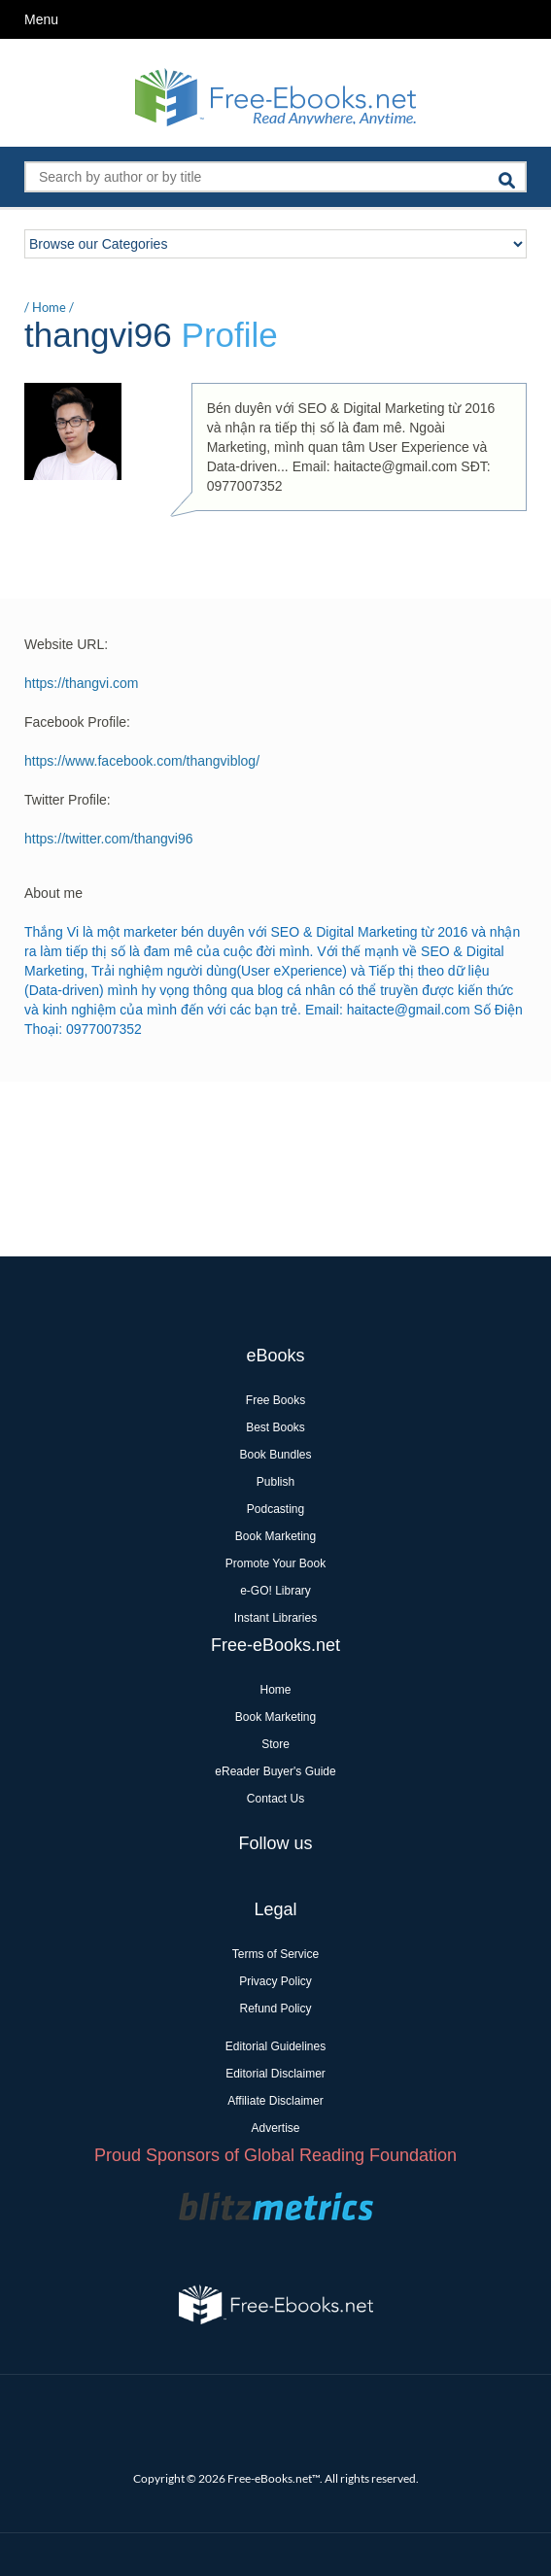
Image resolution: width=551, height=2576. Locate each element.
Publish (275, 1482)
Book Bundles (275, 1454)
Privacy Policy (275, 1981)
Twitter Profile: (67, 799)
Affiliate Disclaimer (275, 2101)
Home (49, 307)
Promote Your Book (275, 1563)
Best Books (275, 1427)
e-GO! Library (275, 1590)
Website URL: (66, 644)
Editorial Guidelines (275, 2046)
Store (275, 1744)
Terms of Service (275, 1954)
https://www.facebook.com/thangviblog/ (141, 761)
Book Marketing (275, 1536)
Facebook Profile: (77, 722)
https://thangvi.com (81, 683)
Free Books (275, 1400)
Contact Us (275, 1798)
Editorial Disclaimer (275, 2073)
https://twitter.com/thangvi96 (108, 838)
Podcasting (275, 1509)
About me (53, 893)
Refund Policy (275, 2008)
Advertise (275, 2128)
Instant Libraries (275, 1618)
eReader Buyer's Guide (275, 1771)
